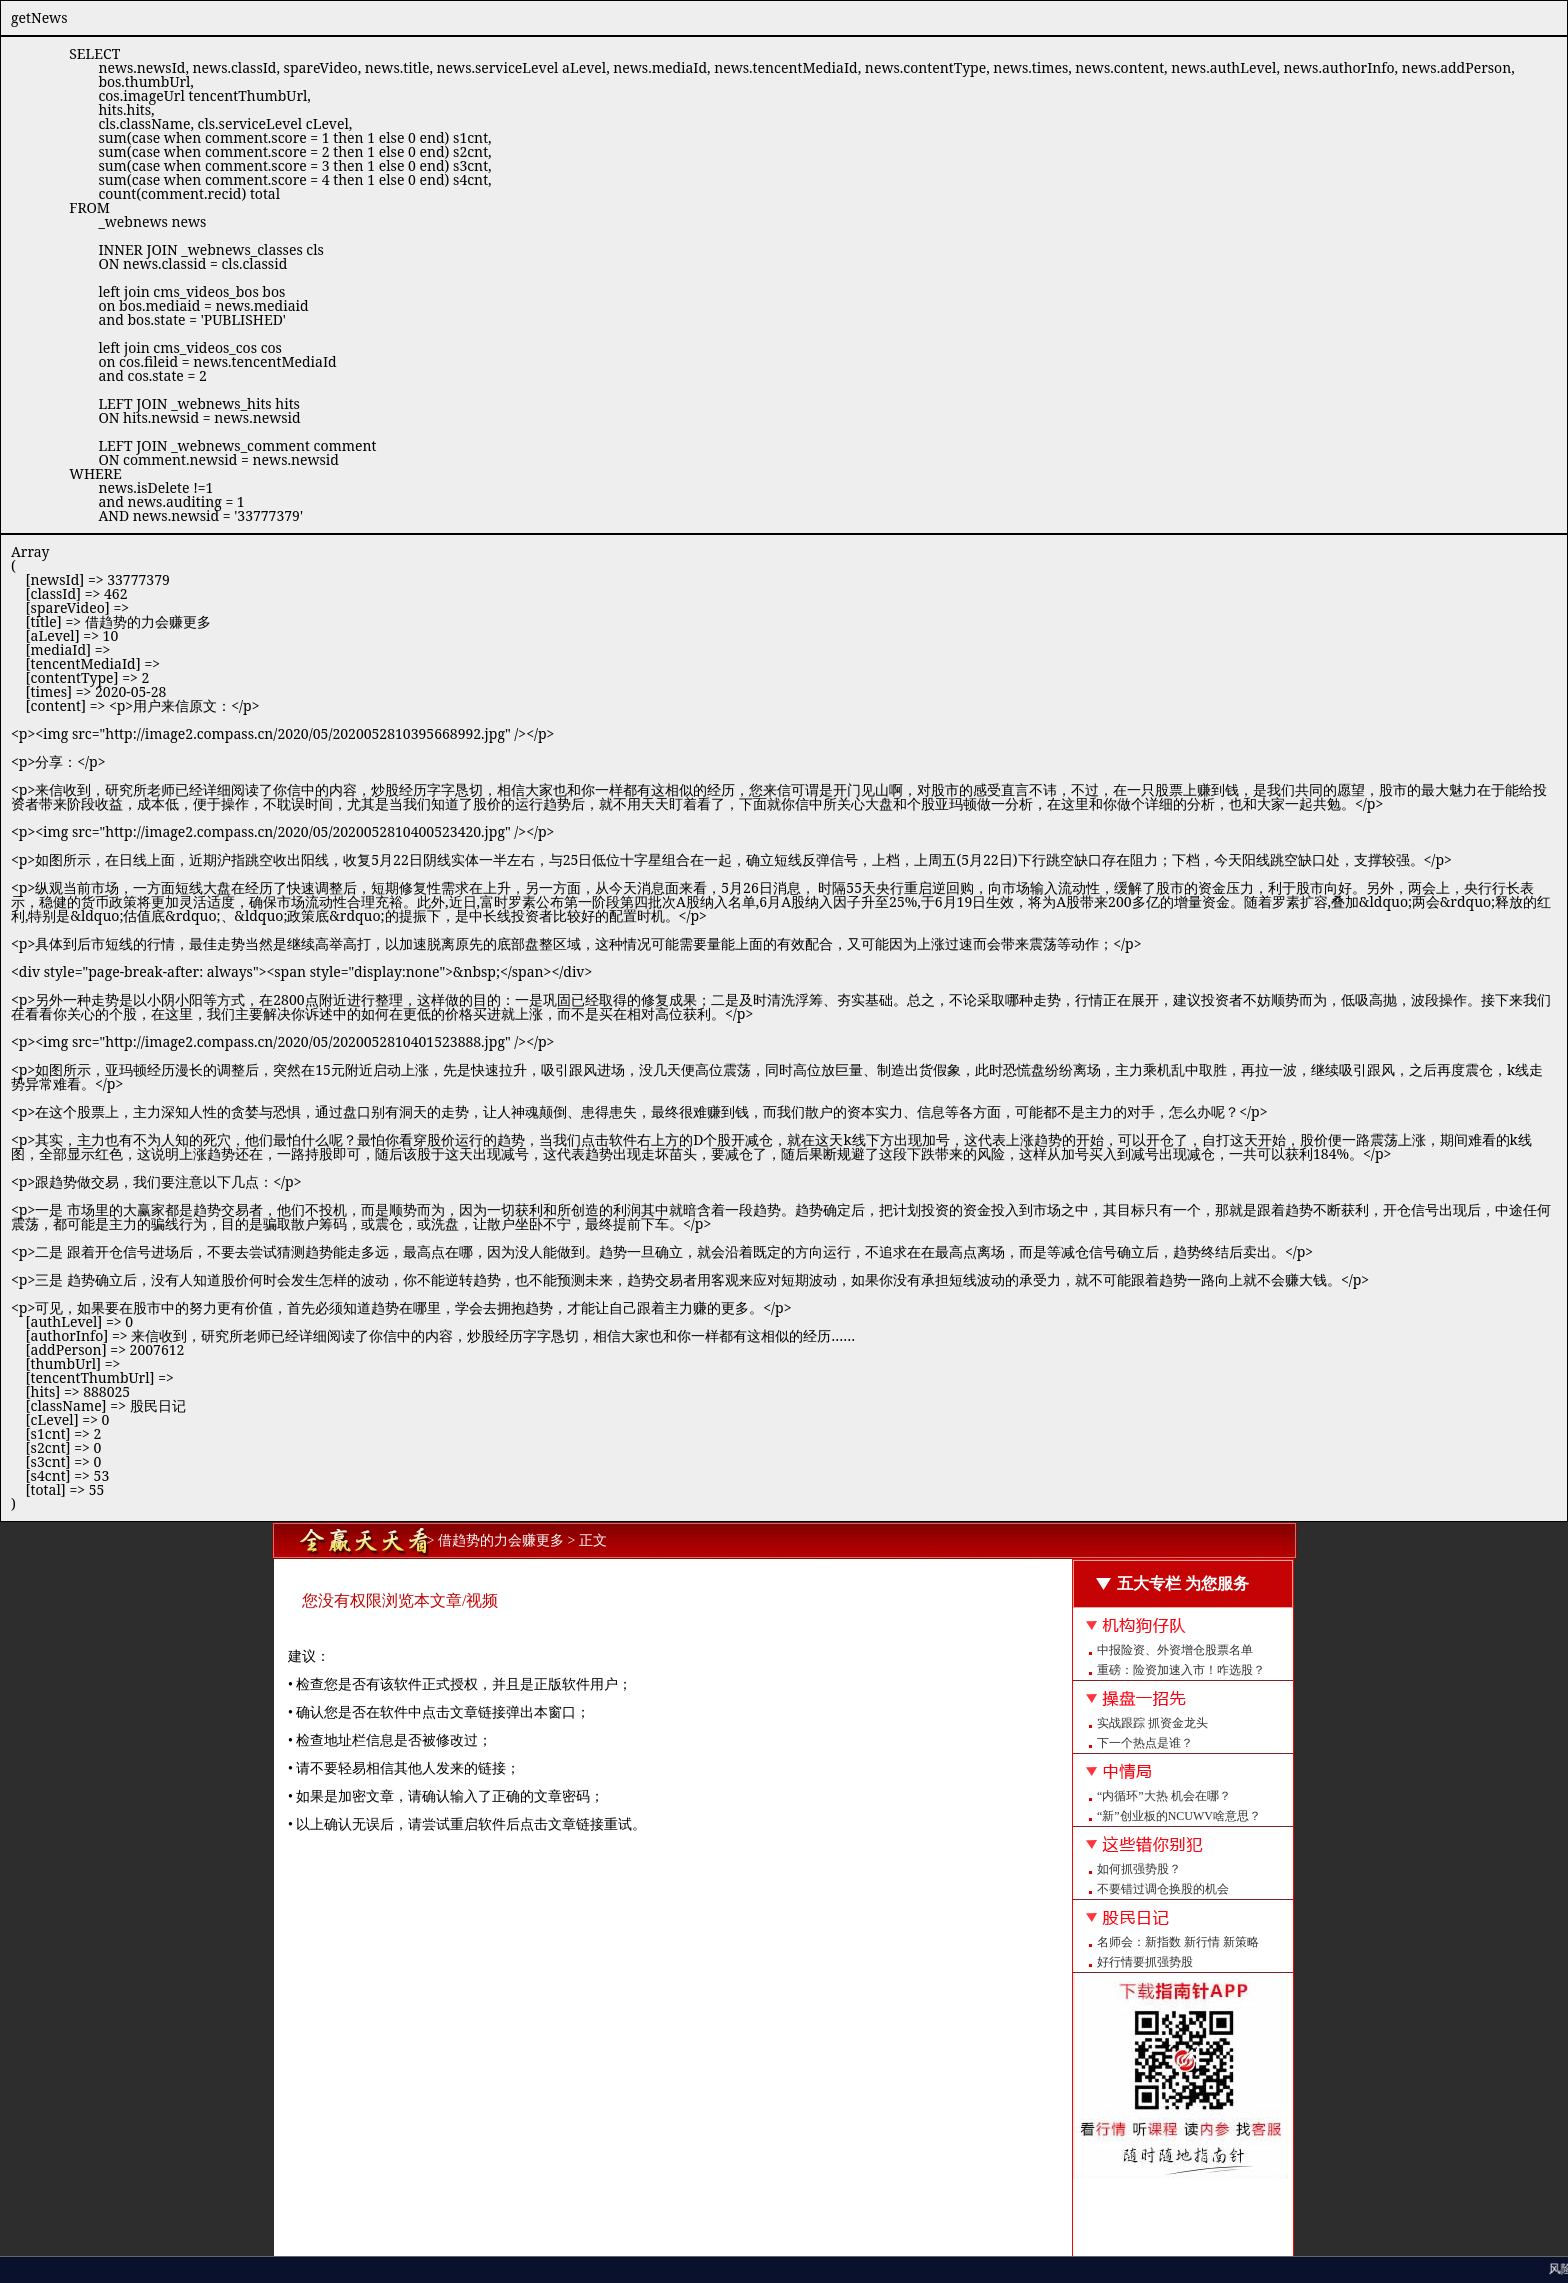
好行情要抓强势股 (1145, 1962)
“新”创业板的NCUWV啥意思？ (1179, 1816)
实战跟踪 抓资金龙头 (1152, 1723)
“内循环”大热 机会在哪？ (1164, 1796)
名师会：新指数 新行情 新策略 (1178, 1942)
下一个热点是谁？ (1145, 1743)
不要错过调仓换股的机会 (1163, 1889)
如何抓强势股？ (1139, 1869)
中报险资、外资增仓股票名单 (1175, 1650)
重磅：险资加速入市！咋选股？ (1181, 1670)
